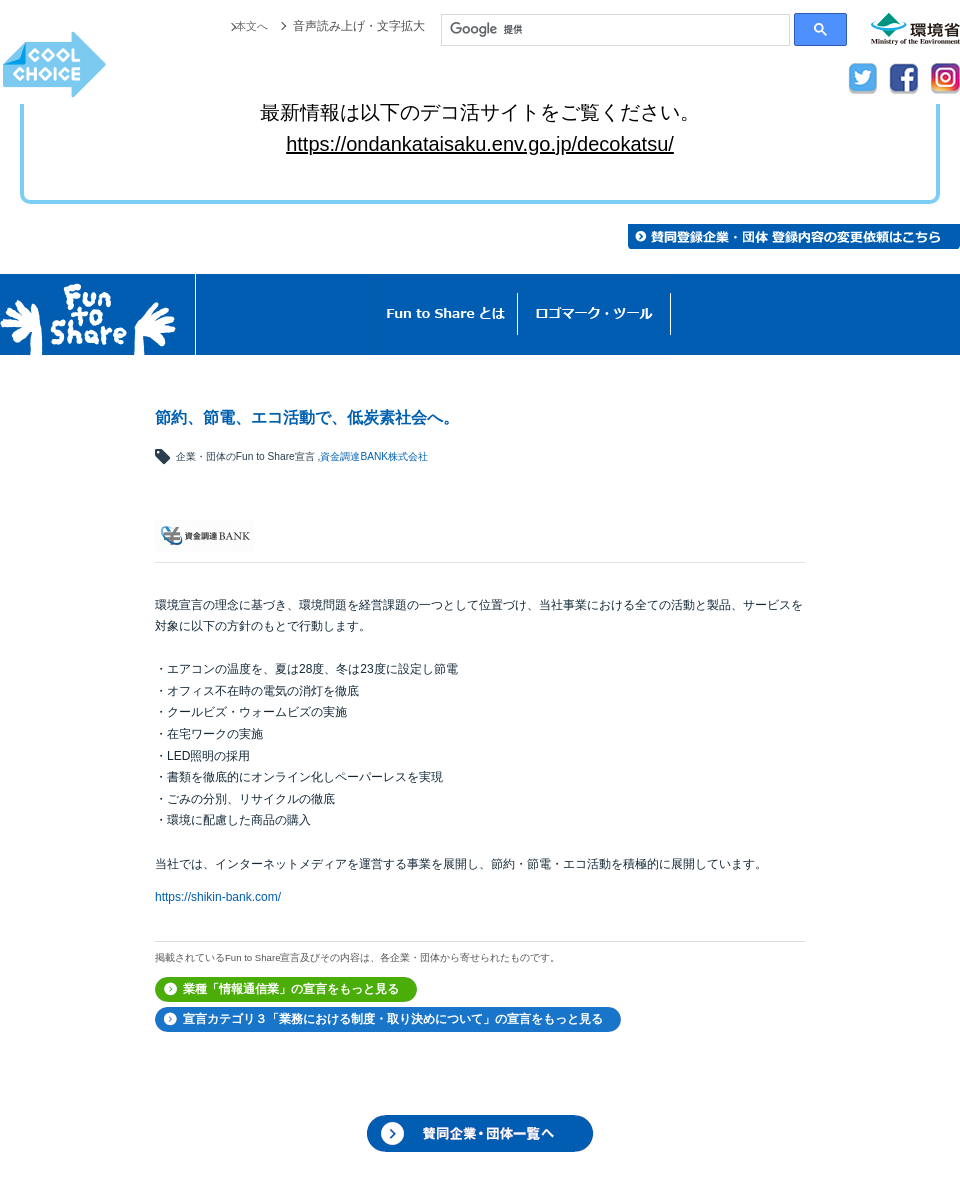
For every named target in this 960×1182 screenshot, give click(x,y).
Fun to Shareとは (446, 314)
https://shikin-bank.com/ (218, 897)
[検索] (615, 30)
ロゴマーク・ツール (594, 314)
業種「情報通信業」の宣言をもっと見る (291, 989)
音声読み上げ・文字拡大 (359, 26)
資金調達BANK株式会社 (374, 456)
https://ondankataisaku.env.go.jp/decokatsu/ (480, 144)
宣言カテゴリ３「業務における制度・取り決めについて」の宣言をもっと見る (393, 1019)
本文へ (250, 26)
